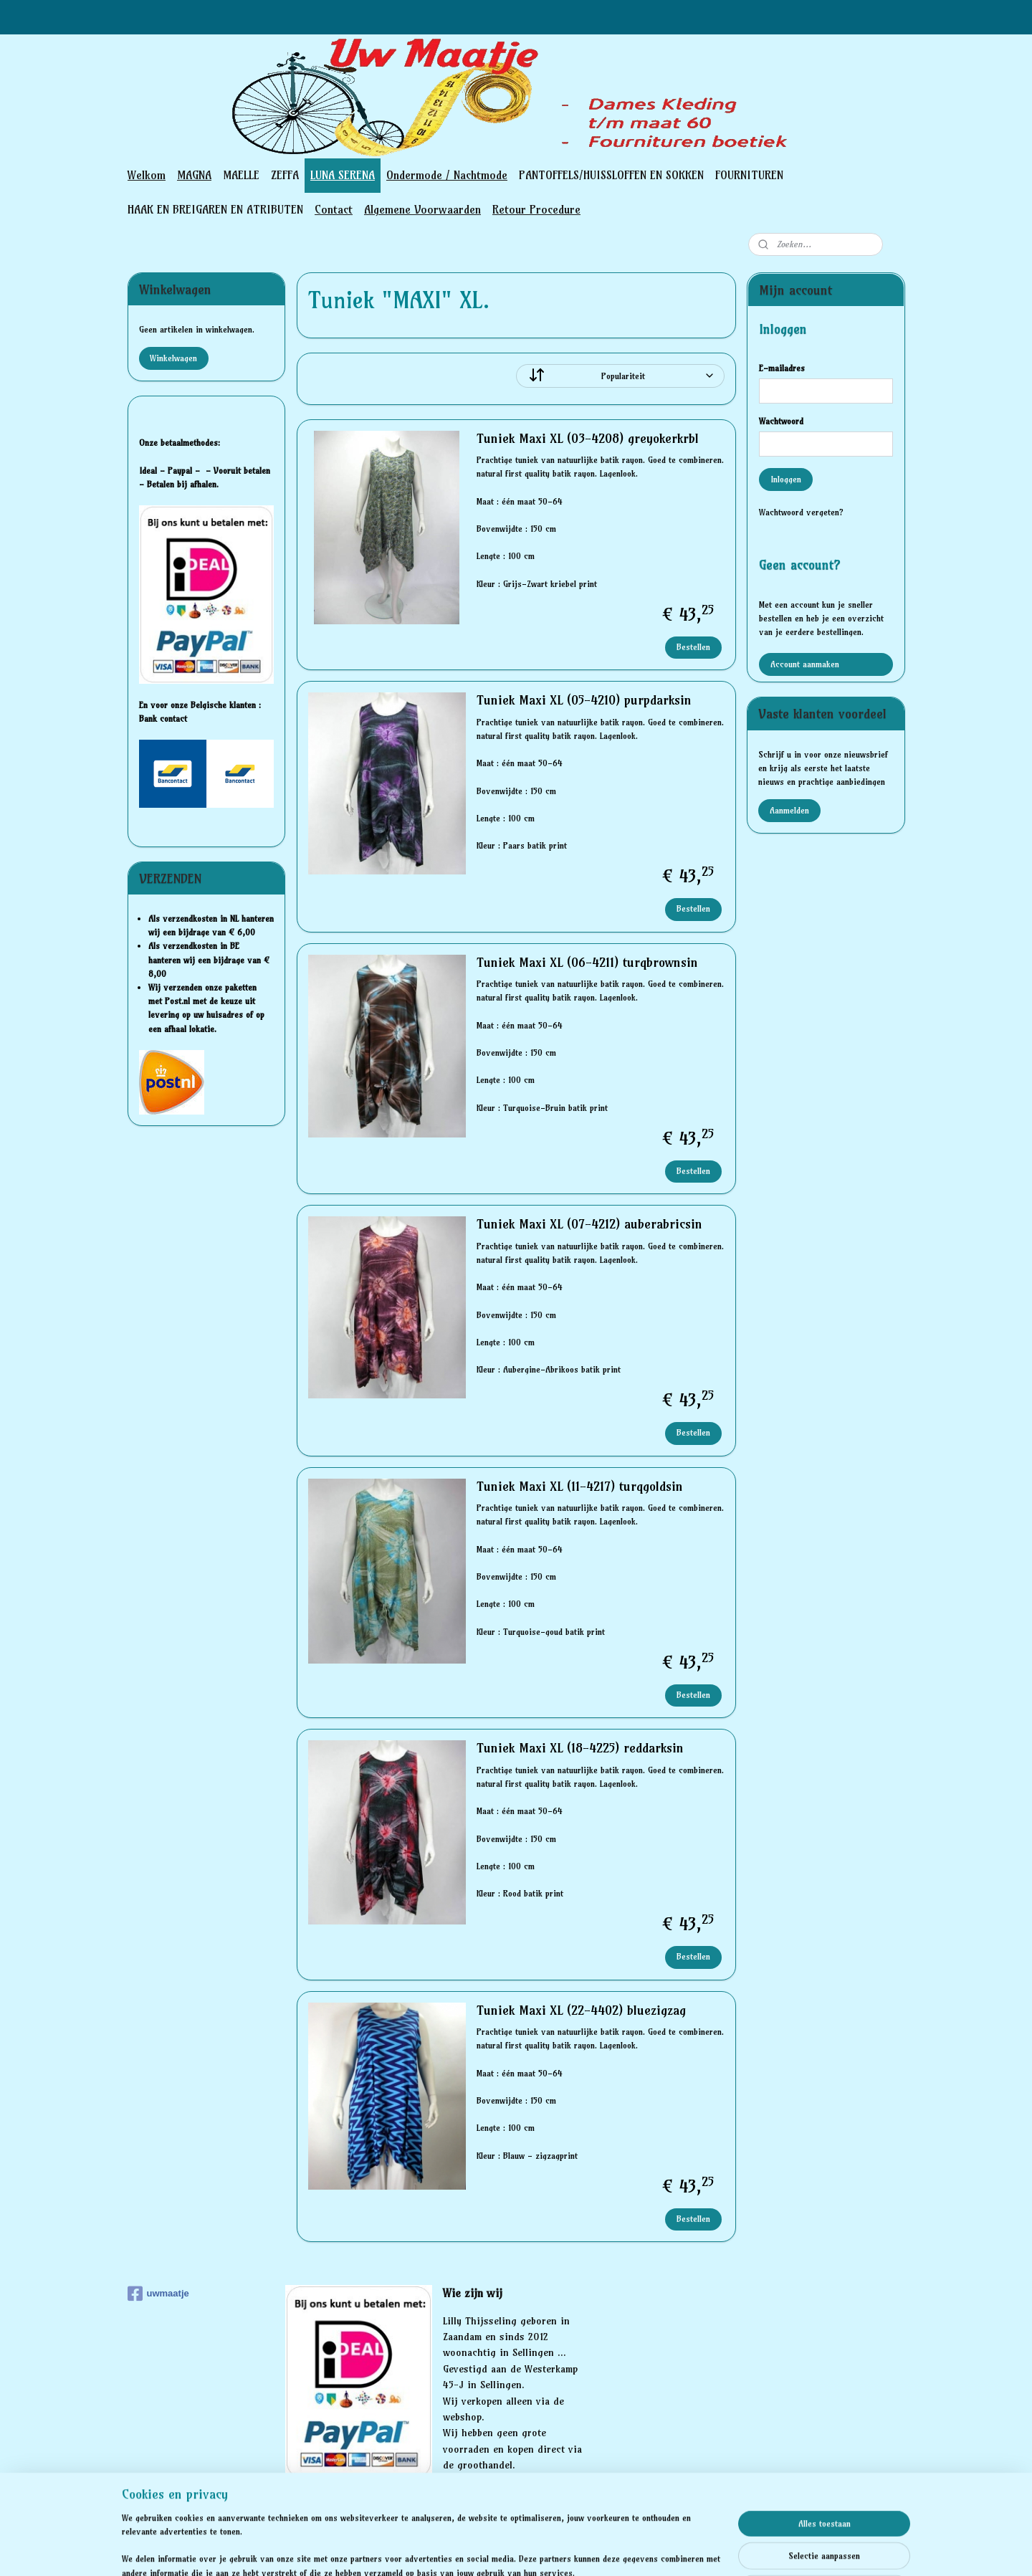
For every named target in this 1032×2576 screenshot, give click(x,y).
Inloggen (785, 479)
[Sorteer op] (620, 376)
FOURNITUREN (749, 175)
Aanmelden (789, 810)
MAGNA (194, 175)
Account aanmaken (804, 664)
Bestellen (693, 646)
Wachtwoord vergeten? (801, 512)
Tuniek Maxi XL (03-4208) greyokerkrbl (587, 439)
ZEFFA (285, 175)
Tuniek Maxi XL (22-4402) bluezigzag (580, 2010)
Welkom (147, 175)
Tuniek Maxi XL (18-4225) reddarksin (579, 1748)
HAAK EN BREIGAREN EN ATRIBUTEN (215, 209)
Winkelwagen (173, 358)
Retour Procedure (536, 209)
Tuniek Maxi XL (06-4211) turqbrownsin (586, 962)
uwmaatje (158, 2293)
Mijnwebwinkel (658, 2549)
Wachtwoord (781, 421)
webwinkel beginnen (542, 2549)
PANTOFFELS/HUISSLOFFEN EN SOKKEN (611, 175)
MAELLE (241, 175)
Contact (334, 209)
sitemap (465, 2549)
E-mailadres (782, 368)
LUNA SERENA (342, 175)
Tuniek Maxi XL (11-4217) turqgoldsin (579, 1486)
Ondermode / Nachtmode (446, 175)
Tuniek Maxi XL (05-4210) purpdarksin (583, 700)
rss (492, 2549)
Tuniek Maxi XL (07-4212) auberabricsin (589, 1224)
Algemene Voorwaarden (422, 209)
